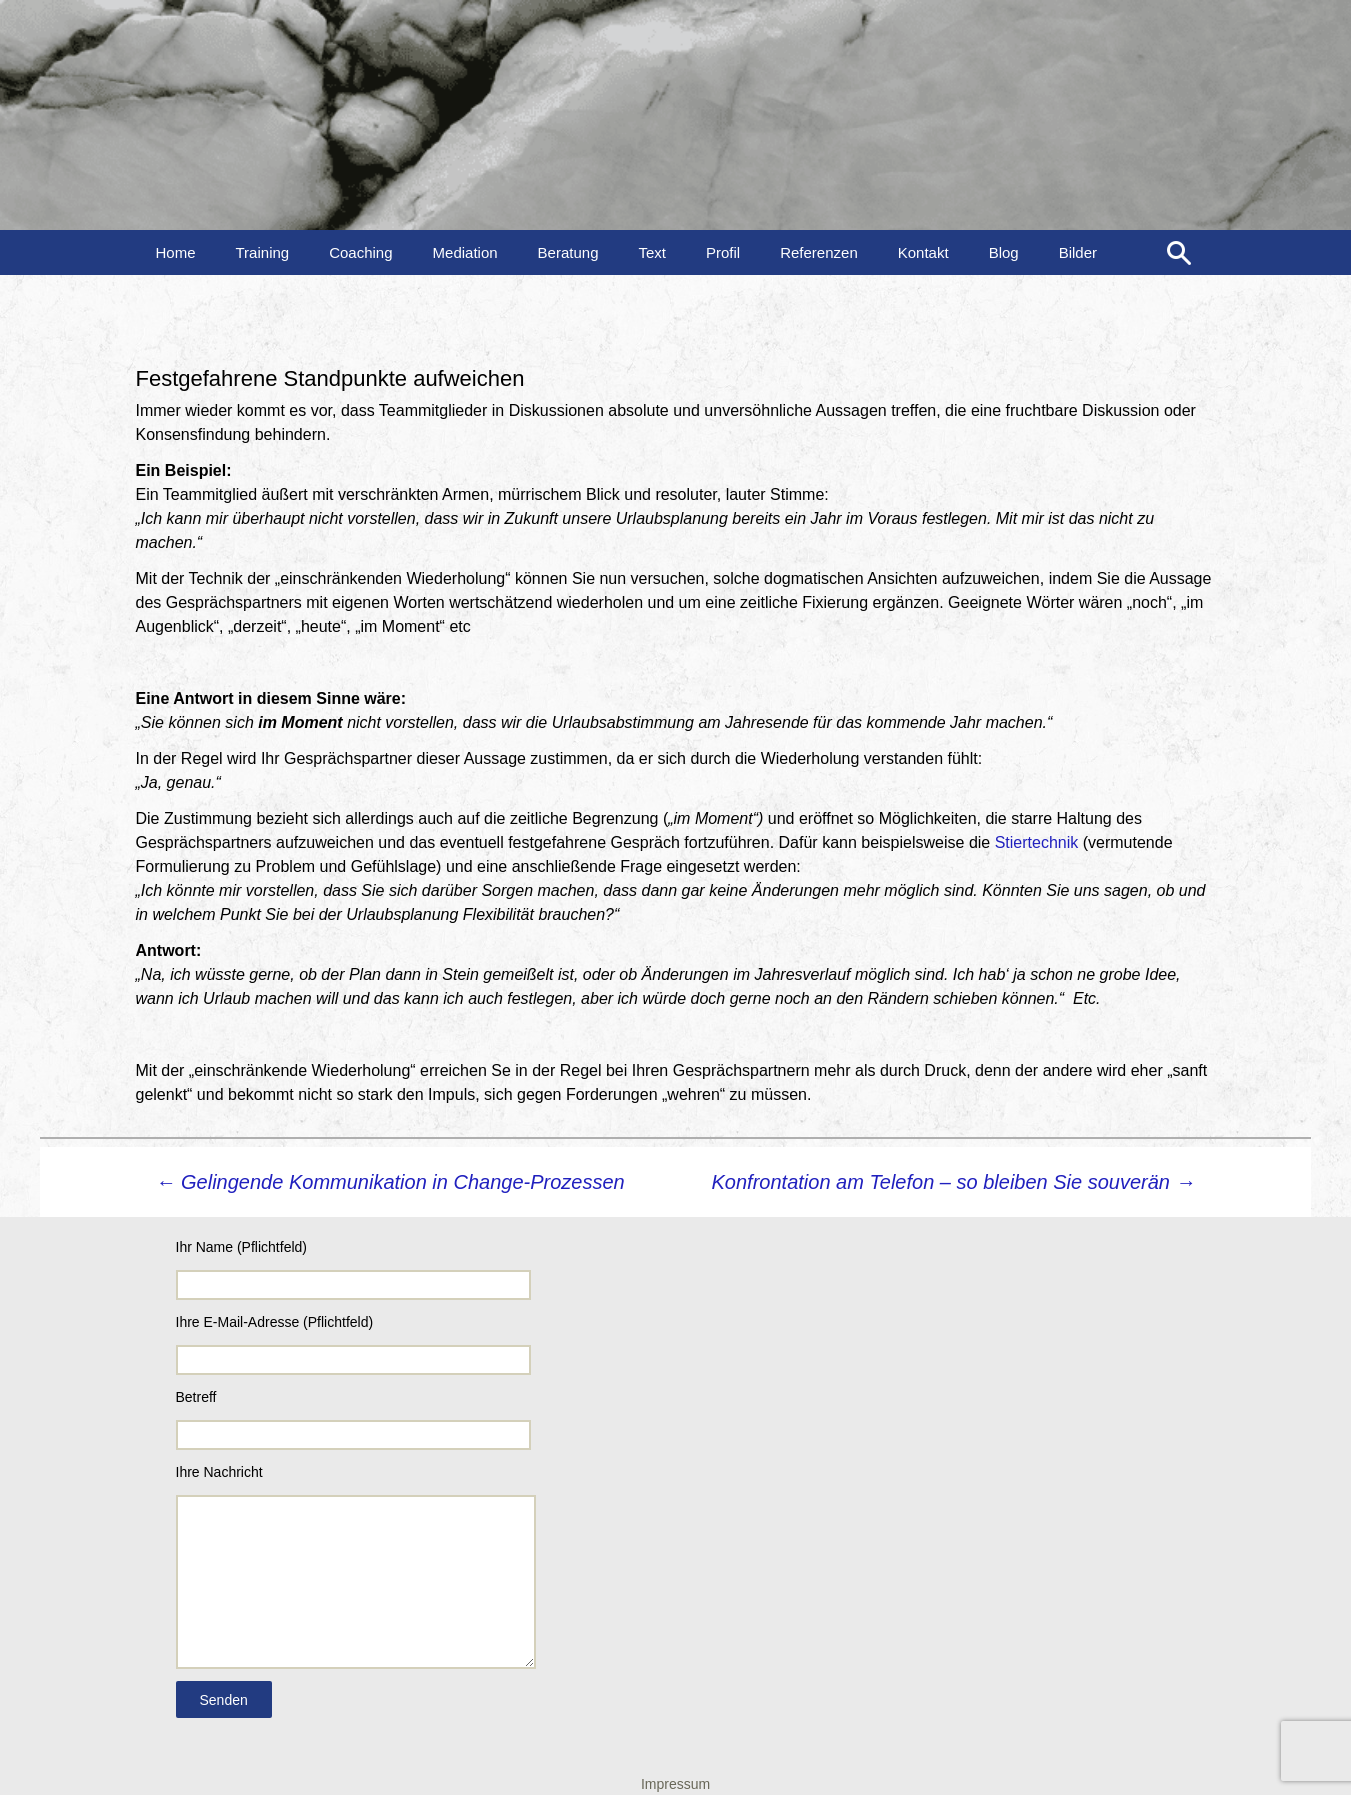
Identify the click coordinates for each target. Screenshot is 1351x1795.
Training (263, 252)
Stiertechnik (1037, 842)
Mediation (465, 252)
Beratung (568, 252)
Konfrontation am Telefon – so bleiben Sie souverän (954, 1182)
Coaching (360, 252)
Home (176, 252)
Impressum (675, 1784)
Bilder (1078, 252)
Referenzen (819, 252)
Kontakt (923, 252)
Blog (1004, 252)
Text (652, 252)
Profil (723, 252)
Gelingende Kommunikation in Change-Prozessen (390, 1182)
